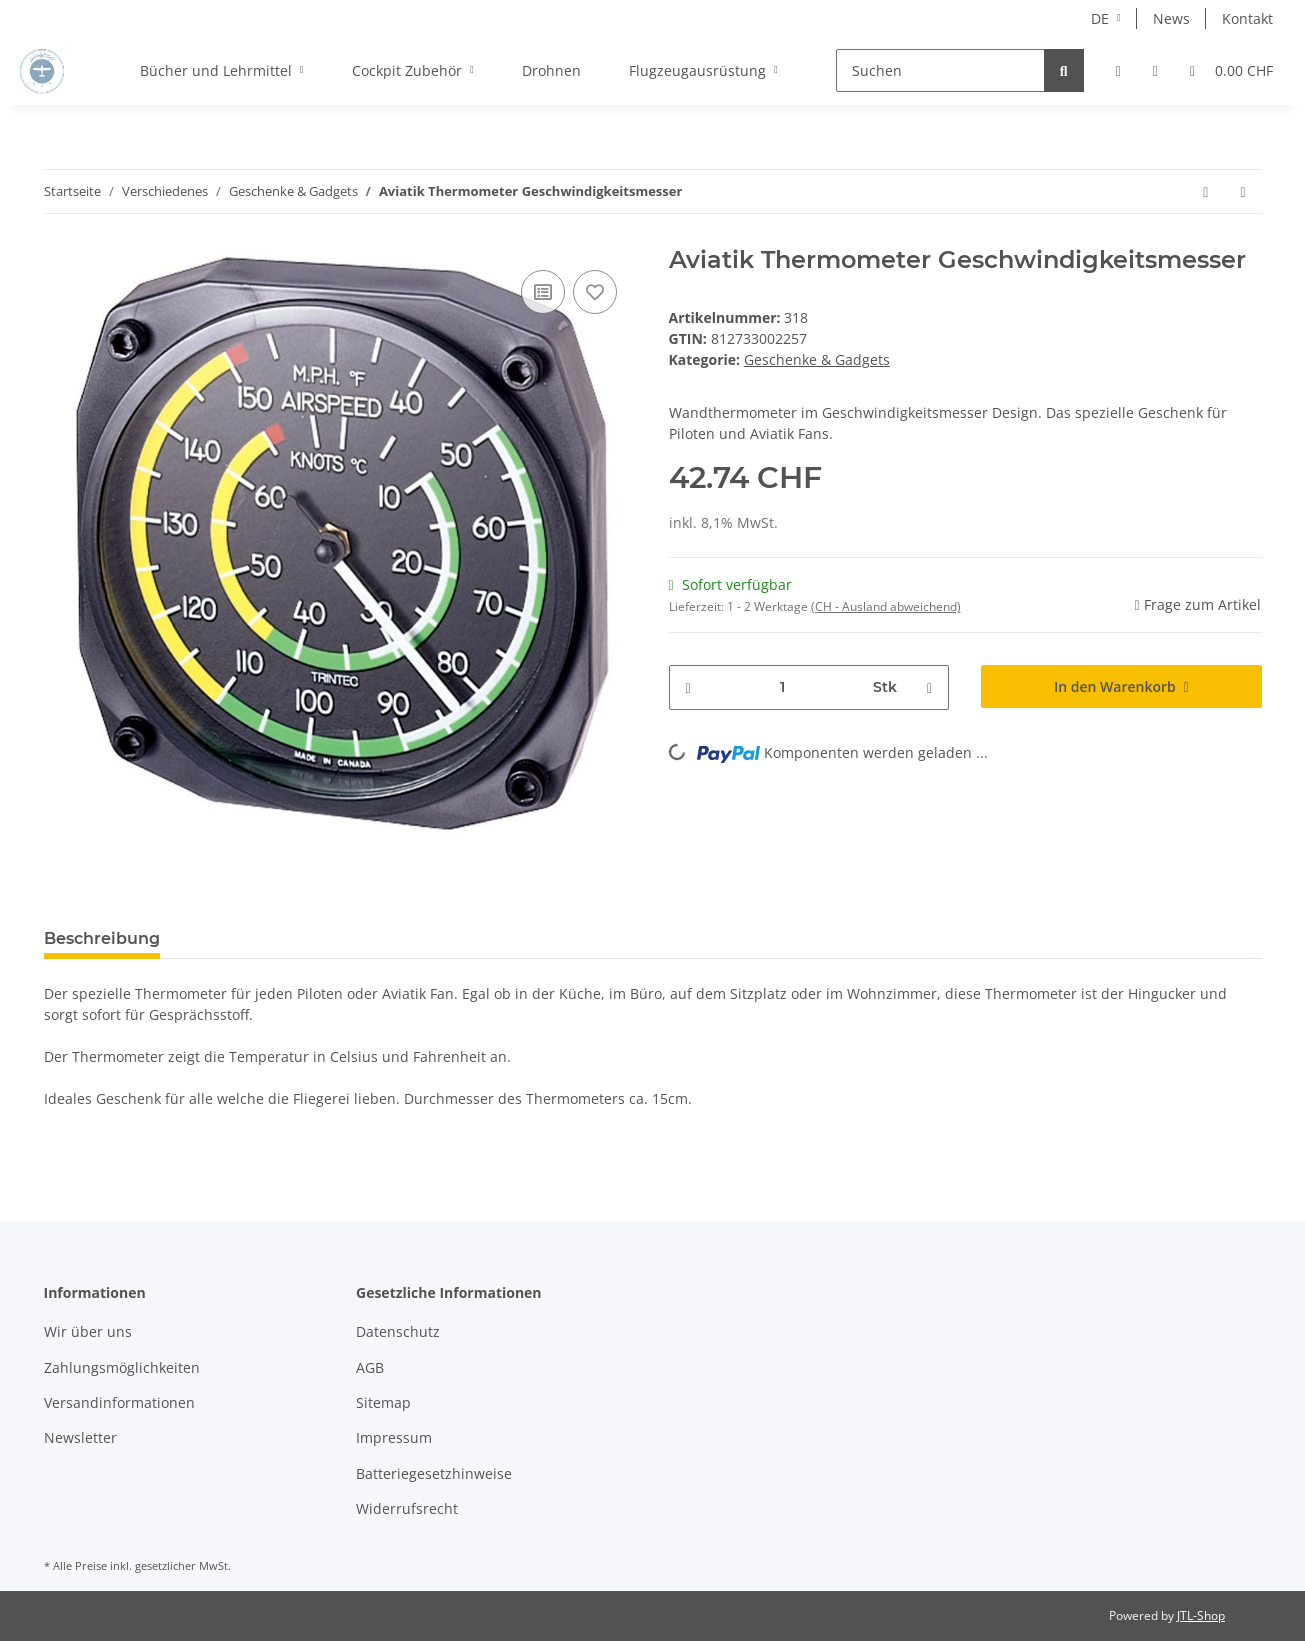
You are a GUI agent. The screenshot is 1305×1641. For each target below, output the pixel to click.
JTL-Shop (1201, 1615)
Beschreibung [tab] (102, 938)
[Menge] (782, 687)
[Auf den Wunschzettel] (595, 292)
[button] (1118, 70)
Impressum (394, 1437)
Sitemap (383, 1402)
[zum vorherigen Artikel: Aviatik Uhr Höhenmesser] (1205, 191)
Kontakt (1247, 18)
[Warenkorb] (1231, 70)
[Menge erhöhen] (929, 687)
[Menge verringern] (688, 687)
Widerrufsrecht (407, 1508)
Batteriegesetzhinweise (434, 1473)
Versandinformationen (119, 1402)
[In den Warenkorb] (1121, 686)
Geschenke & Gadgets (817, 359)
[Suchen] (940, 70)
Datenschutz (398, 1331)
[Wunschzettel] (1155, 70)
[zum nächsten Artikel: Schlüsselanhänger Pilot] (1242, 191)
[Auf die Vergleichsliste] (543, 292)
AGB (370, 1367)
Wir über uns (88, 1331)
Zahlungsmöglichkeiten (122, 1367)
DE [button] (1100, 18)
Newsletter (80, 1437)
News (1171, 18)
